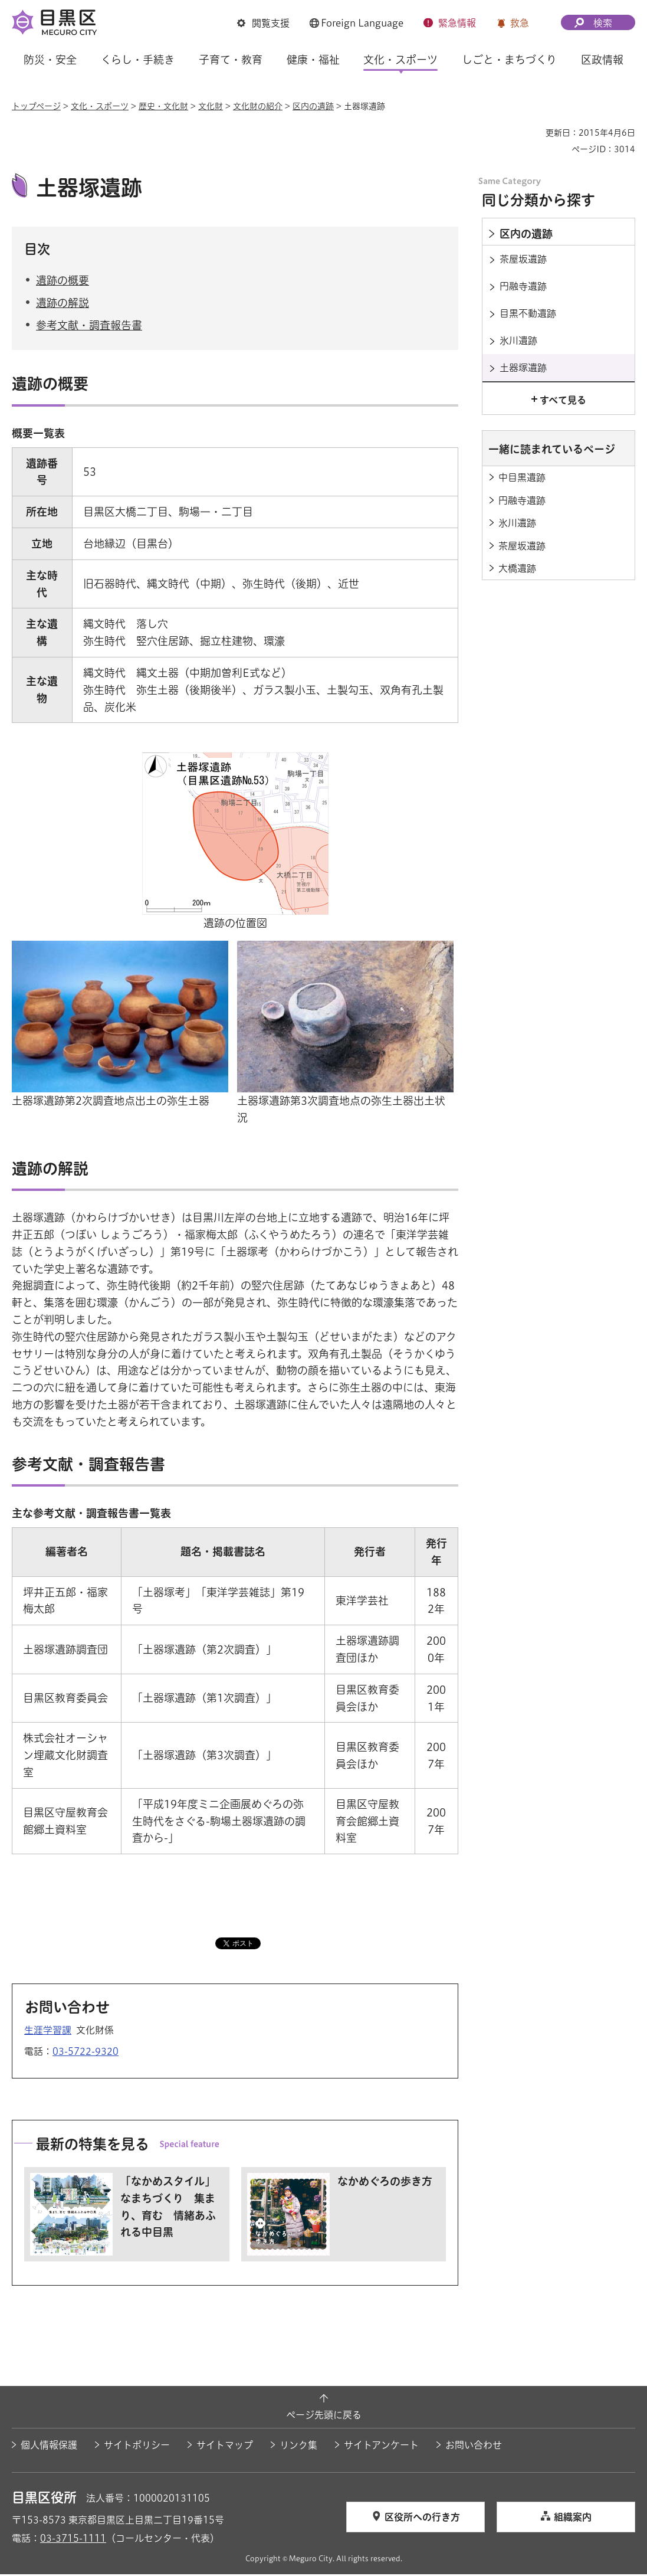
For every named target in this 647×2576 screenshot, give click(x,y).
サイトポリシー (137, 2446)
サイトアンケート (381, 2446)
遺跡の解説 (62, 304)
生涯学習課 (47, 2032)
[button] (263, 23)
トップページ (36, 106)
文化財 (210, 106)
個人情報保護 (49, 2446)
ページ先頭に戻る (324, 2416)
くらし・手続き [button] (138, 59)
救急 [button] (519, 23)
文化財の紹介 (258, 106)
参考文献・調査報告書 (89, 327)
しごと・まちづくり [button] (509, 59)
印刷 (532, 132)
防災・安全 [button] (50, 59)
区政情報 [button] (602, 59)
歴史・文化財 (163, 106)
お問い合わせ (473, 2446)
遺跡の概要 (62, 281)
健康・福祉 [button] (313, 59)
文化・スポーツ (100, 106)
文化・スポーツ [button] (400, 59)
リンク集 (298, 2446)
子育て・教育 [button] (230, 59)
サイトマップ (224, 2446)
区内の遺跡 (313, 106)
